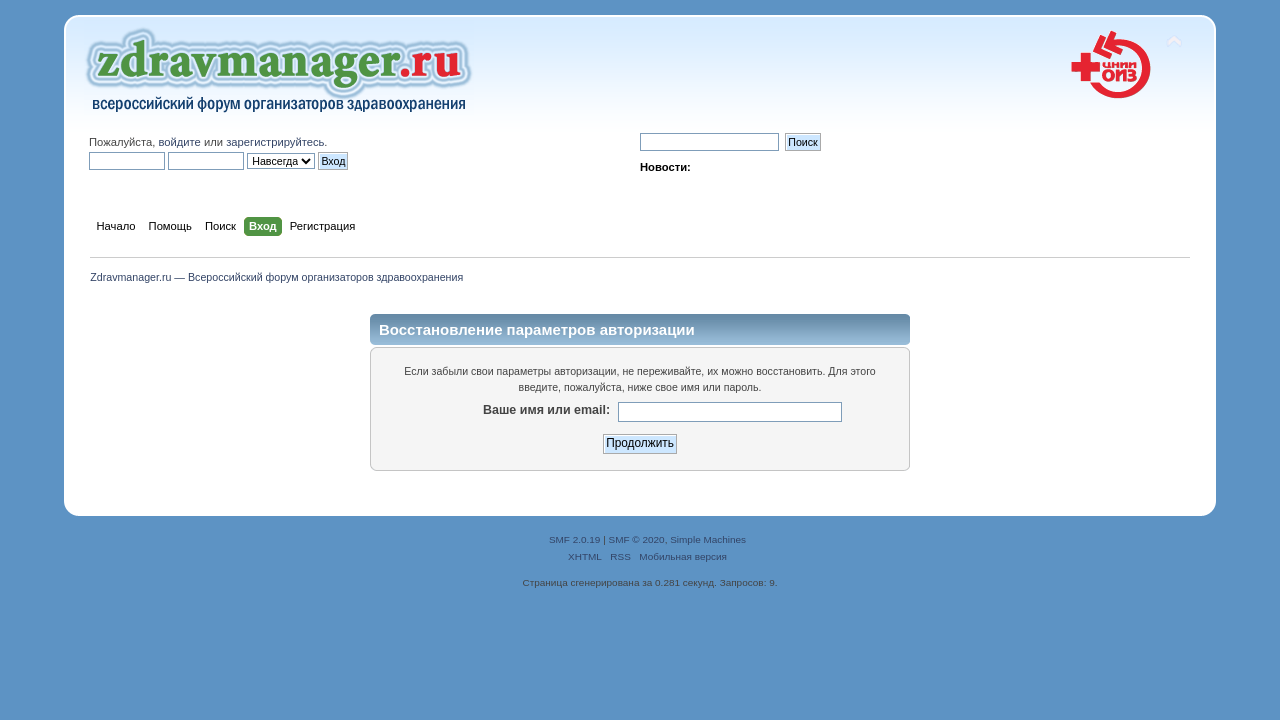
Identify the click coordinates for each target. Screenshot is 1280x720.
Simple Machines (708, 539)
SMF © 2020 (637, 539)
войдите (179, 142)
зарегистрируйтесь (275, 142)
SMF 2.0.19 (575, 539)
